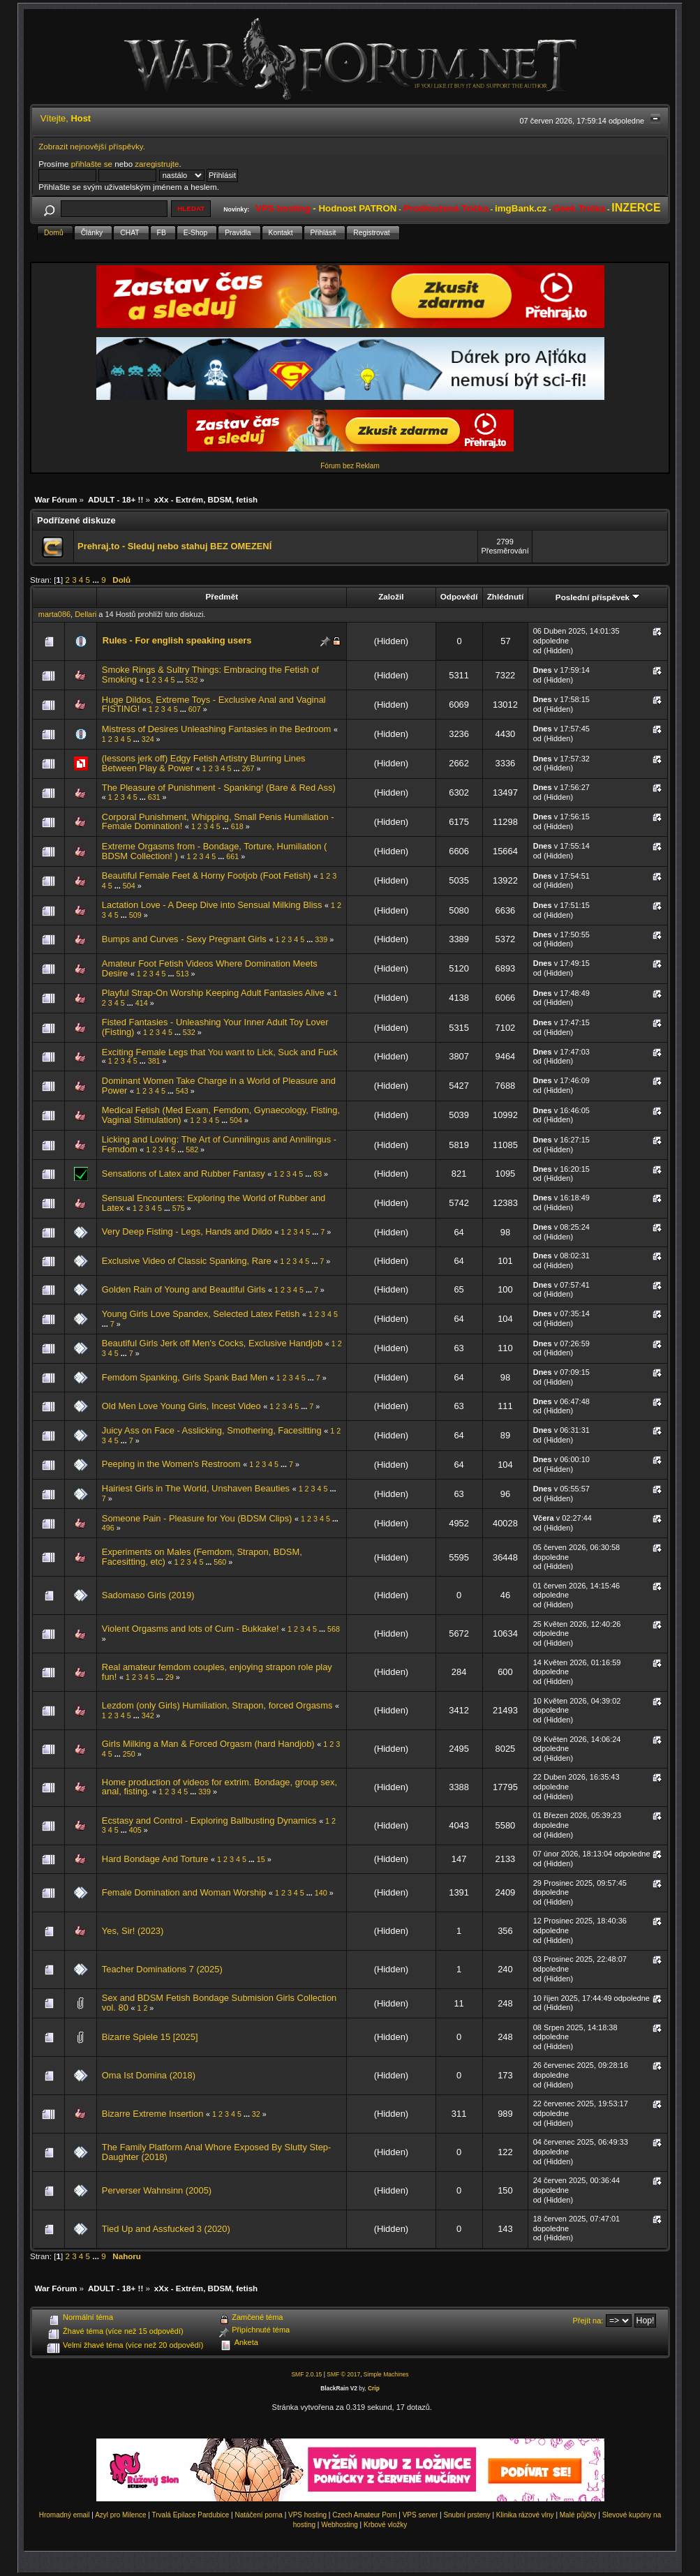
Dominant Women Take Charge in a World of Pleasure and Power (219, 1085)
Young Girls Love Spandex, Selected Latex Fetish (201, 1314)
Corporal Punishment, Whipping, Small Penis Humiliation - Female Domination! (218, 822)
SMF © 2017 (343, 2374)
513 (183, 973)
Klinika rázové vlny (525, 2515)
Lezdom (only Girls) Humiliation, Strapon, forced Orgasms (217, 1705)
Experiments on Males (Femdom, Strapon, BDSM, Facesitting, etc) (202, 1557)
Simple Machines (386, 2374)
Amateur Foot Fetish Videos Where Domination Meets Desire (210, 968)
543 (182, 1091)
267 (248, 768)
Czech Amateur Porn (364, 2515)
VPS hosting (307, 2515)
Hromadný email (64, 2515)
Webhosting (339, 2525)
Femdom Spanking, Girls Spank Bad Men (184, 1377)
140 (321, 1893)
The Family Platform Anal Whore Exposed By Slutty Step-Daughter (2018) (217, 2152)
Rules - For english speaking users (177, 640)
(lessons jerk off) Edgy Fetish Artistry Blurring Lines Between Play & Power (204, 763)
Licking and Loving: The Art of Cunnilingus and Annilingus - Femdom (219, 1144)
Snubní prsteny (466, 2515)
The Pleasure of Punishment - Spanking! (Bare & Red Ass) (219, 787)
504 (129, 885)
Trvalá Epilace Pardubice (191, 2515)
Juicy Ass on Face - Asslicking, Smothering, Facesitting (212, 1430)
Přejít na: (587, 2320)
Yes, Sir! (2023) (132, 1931)
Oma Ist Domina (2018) (148, 2075)
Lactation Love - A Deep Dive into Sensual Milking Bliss (212, 905)
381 (154, 1061)
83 (317, 1174)
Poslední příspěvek (598, 597)
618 (237, 826)
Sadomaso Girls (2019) (148, 1595)
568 (333, 1629)
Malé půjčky (578, 2515)
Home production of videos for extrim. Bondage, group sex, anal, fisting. (219, 1787)
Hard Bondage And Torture (155, 1859)
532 (191, 680)
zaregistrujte (157, 163)
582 (192, 1149)
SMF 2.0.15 (306, 2374)
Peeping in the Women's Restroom (171, 1464)
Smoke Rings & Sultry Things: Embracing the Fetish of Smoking (210, 674)
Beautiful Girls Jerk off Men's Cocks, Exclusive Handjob (212, 1343)
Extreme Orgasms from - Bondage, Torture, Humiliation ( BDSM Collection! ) (214, 851)
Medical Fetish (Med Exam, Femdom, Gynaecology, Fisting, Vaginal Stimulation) (221, 1115)
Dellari (85, 614)
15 (261, 1859)
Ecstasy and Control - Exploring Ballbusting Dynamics (209, 1820)
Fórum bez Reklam (349, 466)
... (96, 579)
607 (194, 709)
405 (135, 1830)
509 (135, 915)
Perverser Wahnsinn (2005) (156, 2190)
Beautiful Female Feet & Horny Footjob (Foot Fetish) (206, 875)
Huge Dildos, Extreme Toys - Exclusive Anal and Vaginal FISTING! (214, 704)
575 (178, 1208)
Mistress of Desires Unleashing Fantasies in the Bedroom (217, 729)
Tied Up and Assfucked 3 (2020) (166, 2229)
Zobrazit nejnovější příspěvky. (91, 146)
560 (220, 1562)
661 (232, 856)
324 (148, 739)
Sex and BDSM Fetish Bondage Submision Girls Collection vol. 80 (219, 2003)
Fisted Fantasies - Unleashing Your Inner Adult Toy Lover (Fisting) (215, 1027)
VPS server (420, 2515)
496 (108, 1528)
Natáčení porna (258, 2515)
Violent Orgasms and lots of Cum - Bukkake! (190, 1628)
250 (129, 1754)
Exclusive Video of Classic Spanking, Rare (186, 1261)
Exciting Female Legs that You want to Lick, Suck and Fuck (220, 1052)
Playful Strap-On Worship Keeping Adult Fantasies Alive (213, 993)
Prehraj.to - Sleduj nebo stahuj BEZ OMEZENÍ (174, 546)
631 (154, 797)
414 (141, 1003)
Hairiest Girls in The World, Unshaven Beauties (196, 1488)
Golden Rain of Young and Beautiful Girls (184, 1289)
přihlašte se (91, 163)
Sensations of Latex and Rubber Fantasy (183, 1173)
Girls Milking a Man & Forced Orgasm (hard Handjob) (208, 1744)
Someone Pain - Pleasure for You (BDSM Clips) (197, 1518)
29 (169, 1677)
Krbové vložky (385, 2525)
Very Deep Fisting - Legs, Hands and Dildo (187, 1231)
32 (256, 2114)
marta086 (54, 614)
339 (321, 939)
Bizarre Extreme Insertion (153, 2113)
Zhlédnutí (505, 596)
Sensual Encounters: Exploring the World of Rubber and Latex (213, 1203)
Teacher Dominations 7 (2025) (162, 1969)
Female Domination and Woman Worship (184, 1892)
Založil (390, 596)
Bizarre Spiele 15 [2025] (150, 2037)
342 (148, 1715)
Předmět (221, 596)
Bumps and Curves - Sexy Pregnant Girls (184, 939)
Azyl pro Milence (120, 2515)
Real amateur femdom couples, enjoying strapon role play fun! (217, 1672)
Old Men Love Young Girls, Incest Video (181, 1406)
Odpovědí (459, 596)
